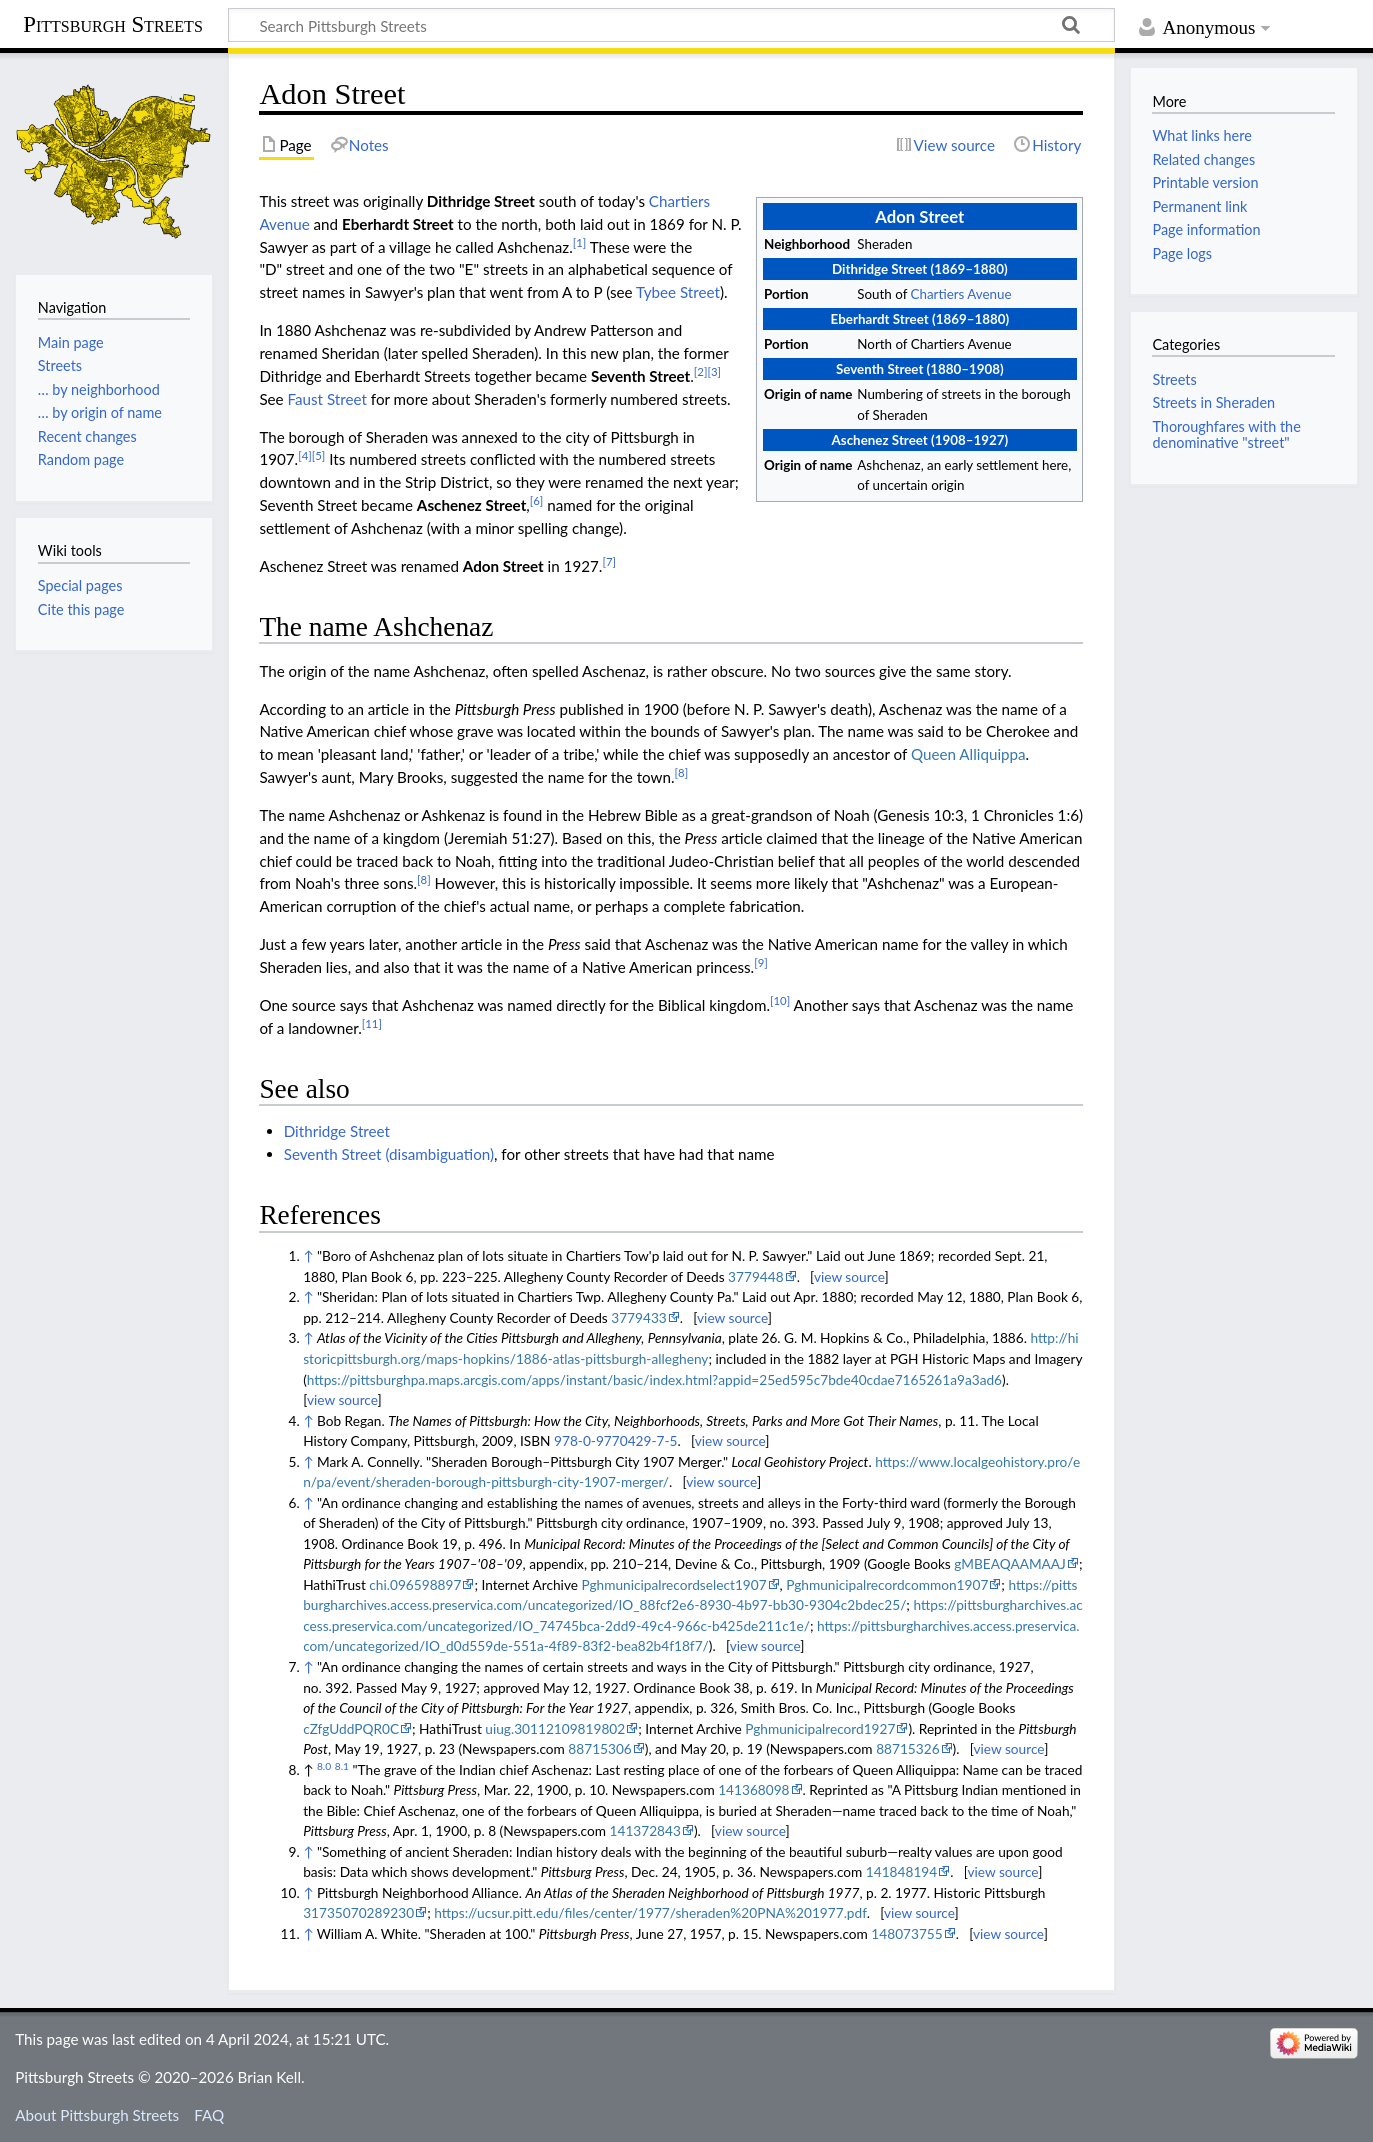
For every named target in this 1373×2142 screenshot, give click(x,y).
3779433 (639, 1317)
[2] (701, 371)
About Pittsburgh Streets (97, 2115)
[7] (609, 561)
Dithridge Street (337, 1131)
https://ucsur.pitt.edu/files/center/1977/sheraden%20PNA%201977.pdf (650, 1912)
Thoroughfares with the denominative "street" (1226, 434)
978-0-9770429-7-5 (615, 1440)
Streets (1174, 379)
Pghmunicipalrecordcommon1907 (887, 1584)
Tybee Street (678, 292)
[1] (580, 242)
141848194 (901, 1871)
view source (849, 1276)
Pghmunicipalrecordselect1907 (673, 1584)
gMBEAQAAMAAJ (1010, 1563)
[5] (319, 455)
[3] (714, 371)
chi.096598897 (415, 1584)
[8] (682, 772)
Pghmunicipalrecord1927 (820, 1728)
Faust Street (327, 399)
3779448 (756, 1276)
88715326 (907, 1748)
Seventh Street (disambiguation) (389, 1154)
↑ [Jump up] (308, 1255)
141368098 (753, 1789)
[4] (305, 455)
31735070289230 (358, 1912)
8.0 (324, 1766)
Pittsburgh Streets (113, 25)
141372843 (645, 1830)
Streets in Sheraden (1213, 402)
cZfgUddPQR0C (351, 1728)
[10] (780, 1000)
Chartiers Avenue (961, 294)
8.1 (342, 1766)
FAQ (209, 2115)
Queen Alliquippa (968, 754)
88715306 (599, 1748)
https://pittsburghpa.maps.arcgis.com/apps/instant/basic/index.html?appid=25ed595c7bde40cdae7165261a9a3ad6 (654, 1379)
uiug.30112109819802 (555, 1728)
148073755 (906, 1933)
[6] (537, 500)
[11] (372, 1023)
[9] (761, 962)
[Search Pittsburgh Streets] (671, 25)
